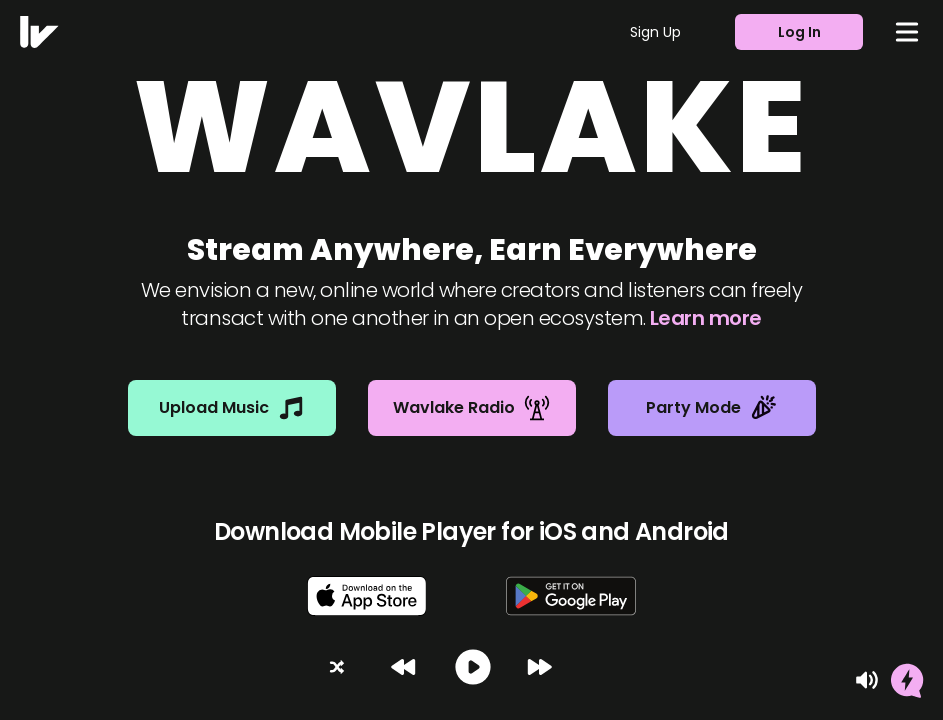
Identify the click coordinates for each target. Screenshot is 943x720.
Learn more (706, 318)
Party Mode (711, 408)
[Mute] (867, 680)
